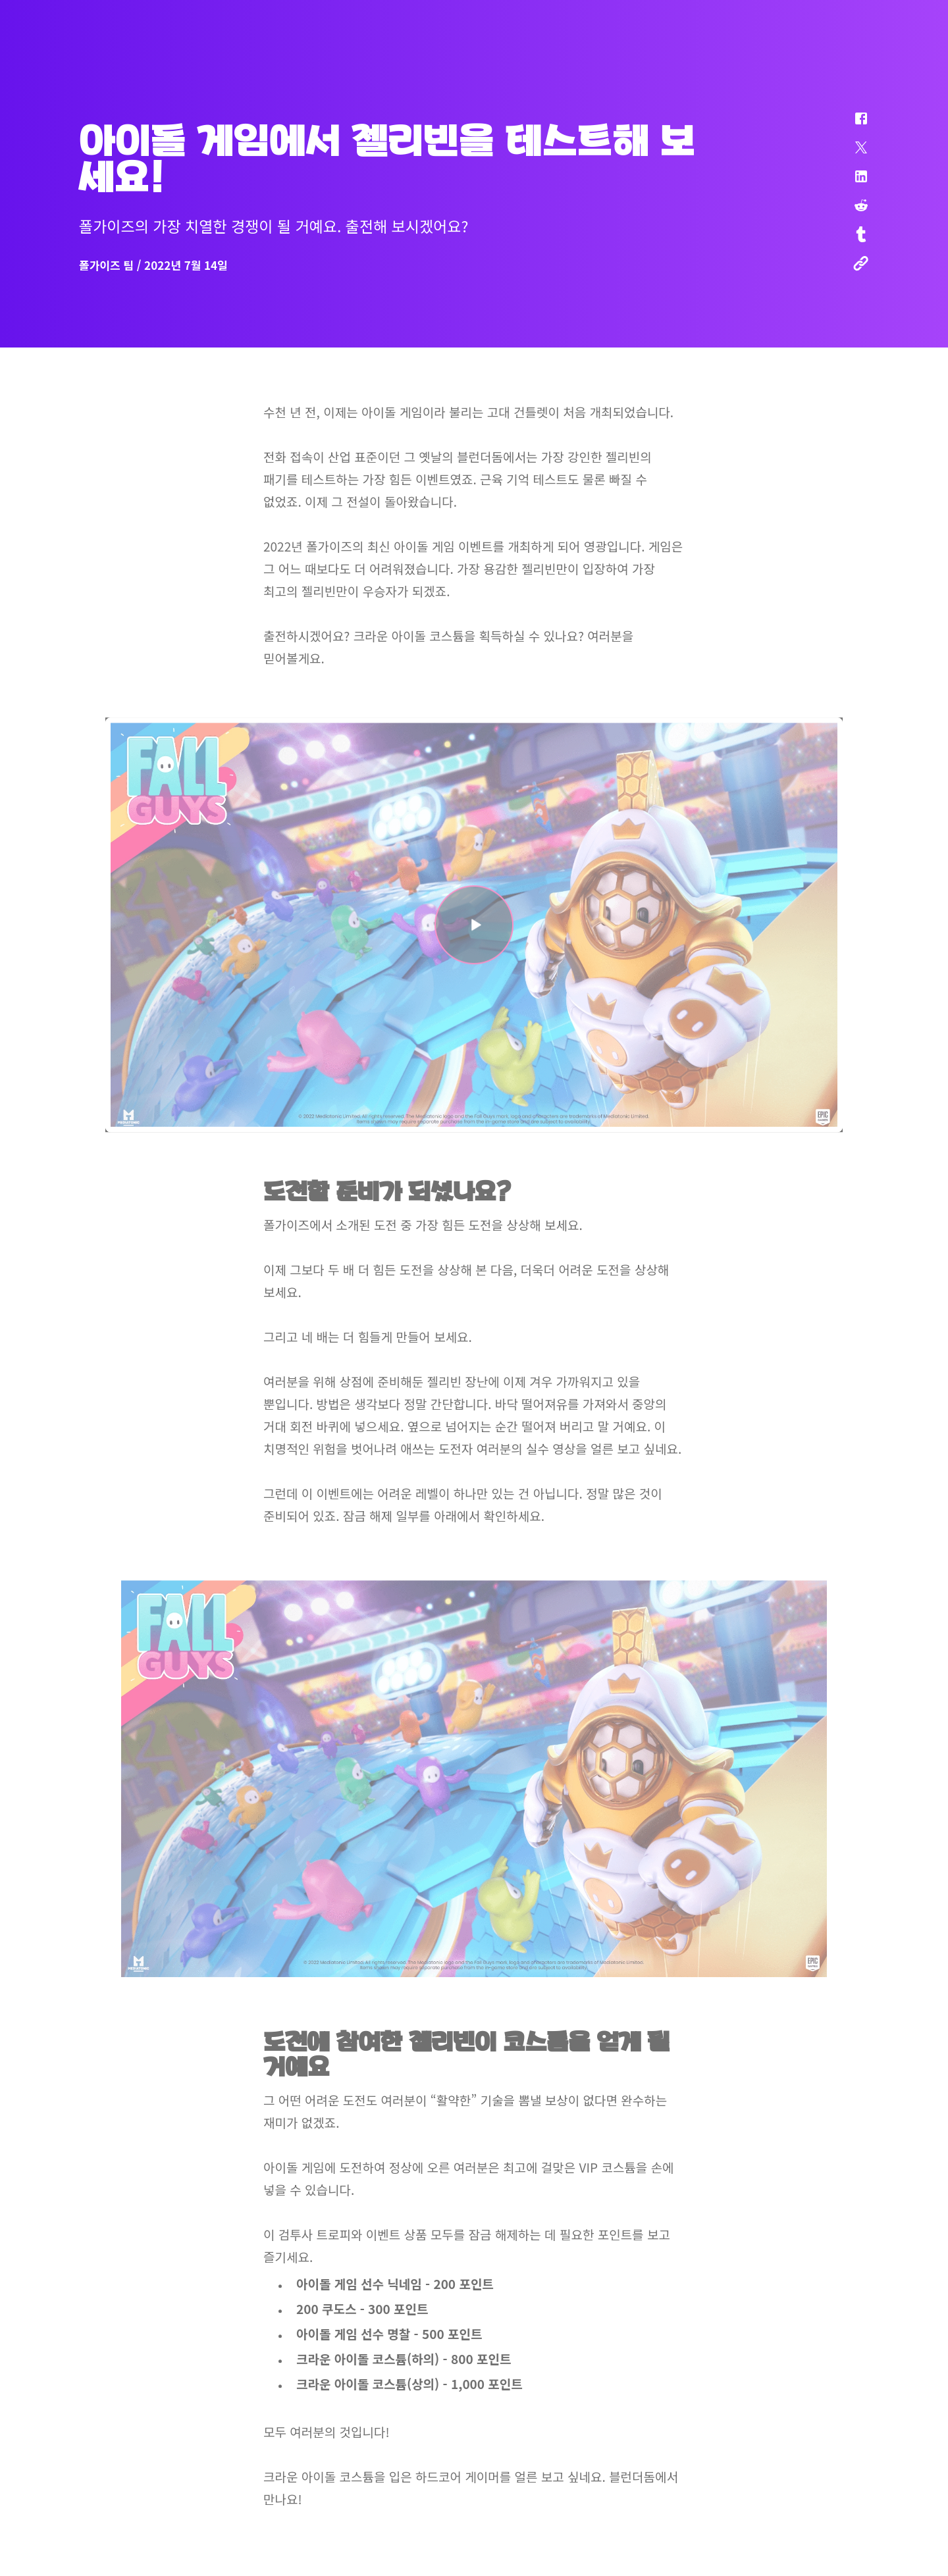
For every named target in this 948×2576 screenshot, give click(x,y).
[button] (852, 125)
